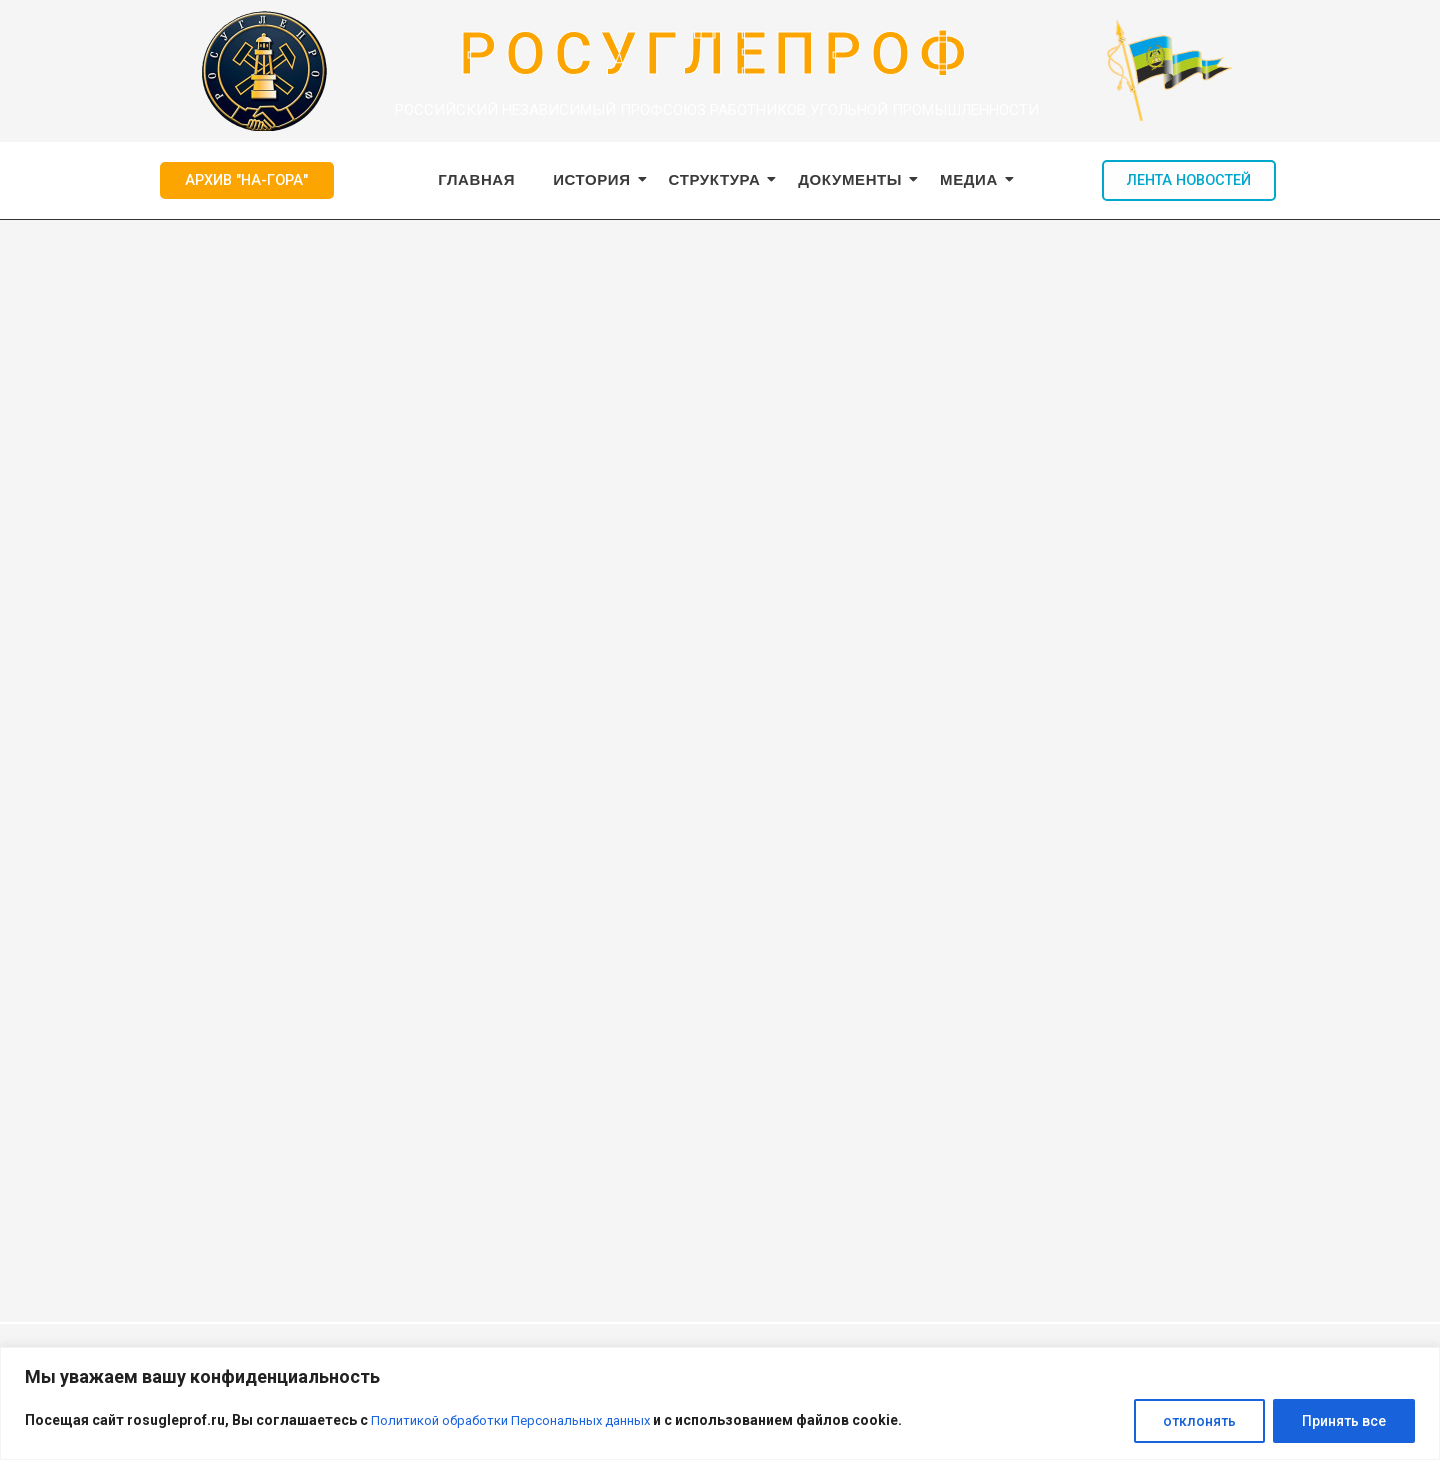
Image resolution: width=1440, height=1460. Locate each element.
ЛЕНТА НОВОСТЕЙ (1189, 180)
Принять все (1344, 1421)
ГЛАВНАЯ (476, 179)
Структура (719, 179)
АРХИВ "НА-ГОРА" (247, 180)
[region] (720, 1403)
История (596, 179)
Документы (854, 179)
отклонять (1199, 1421)
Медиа (973, 179)
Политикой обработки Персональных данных (519, 1421)
